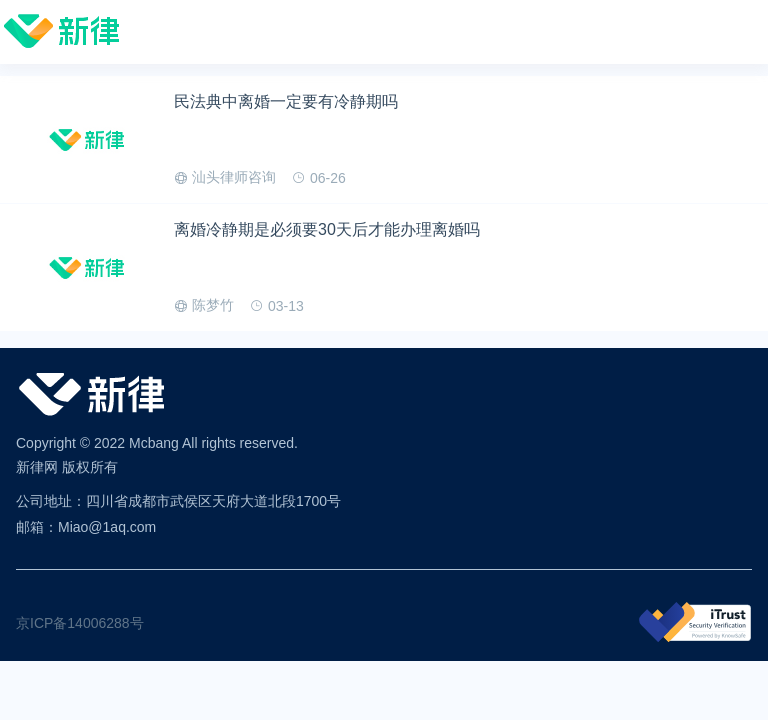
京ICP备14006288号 (80, 623)
